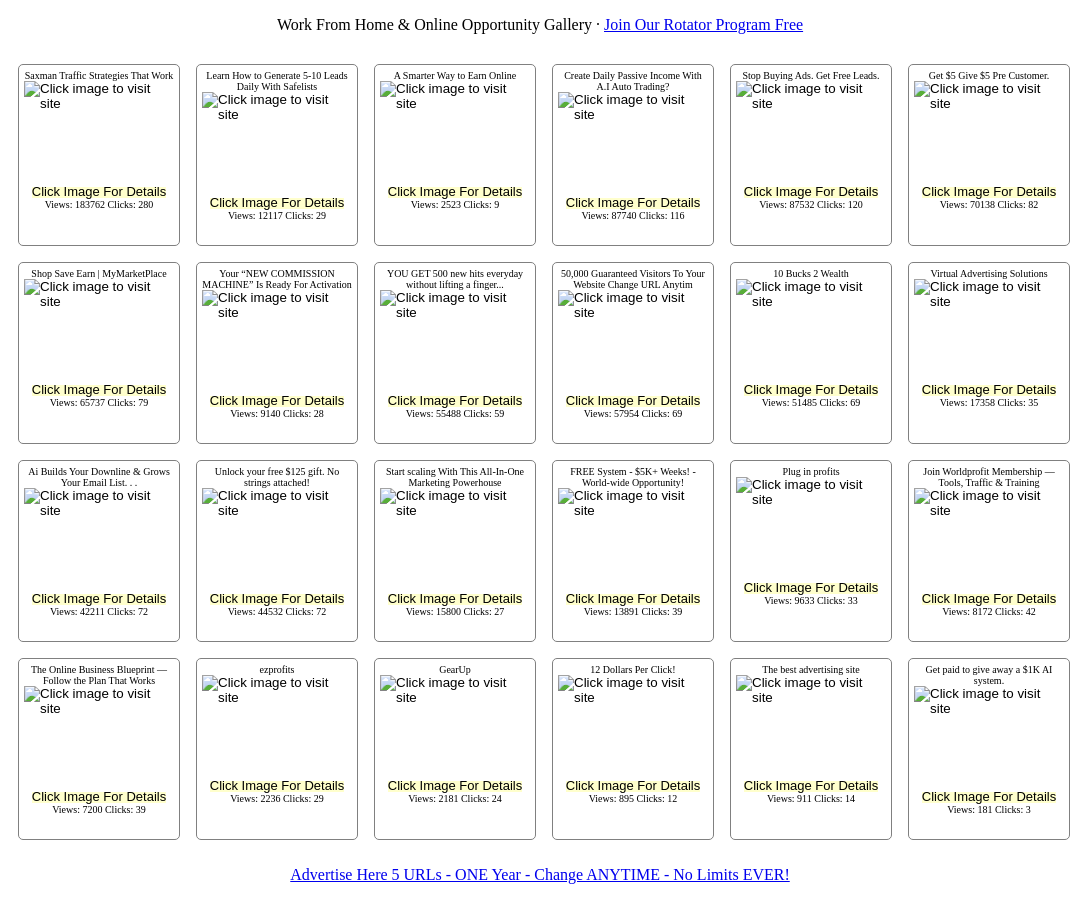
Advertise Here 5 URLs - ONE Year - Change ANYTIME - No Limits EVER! (539, 874)
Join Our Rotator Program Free (703, 24)
